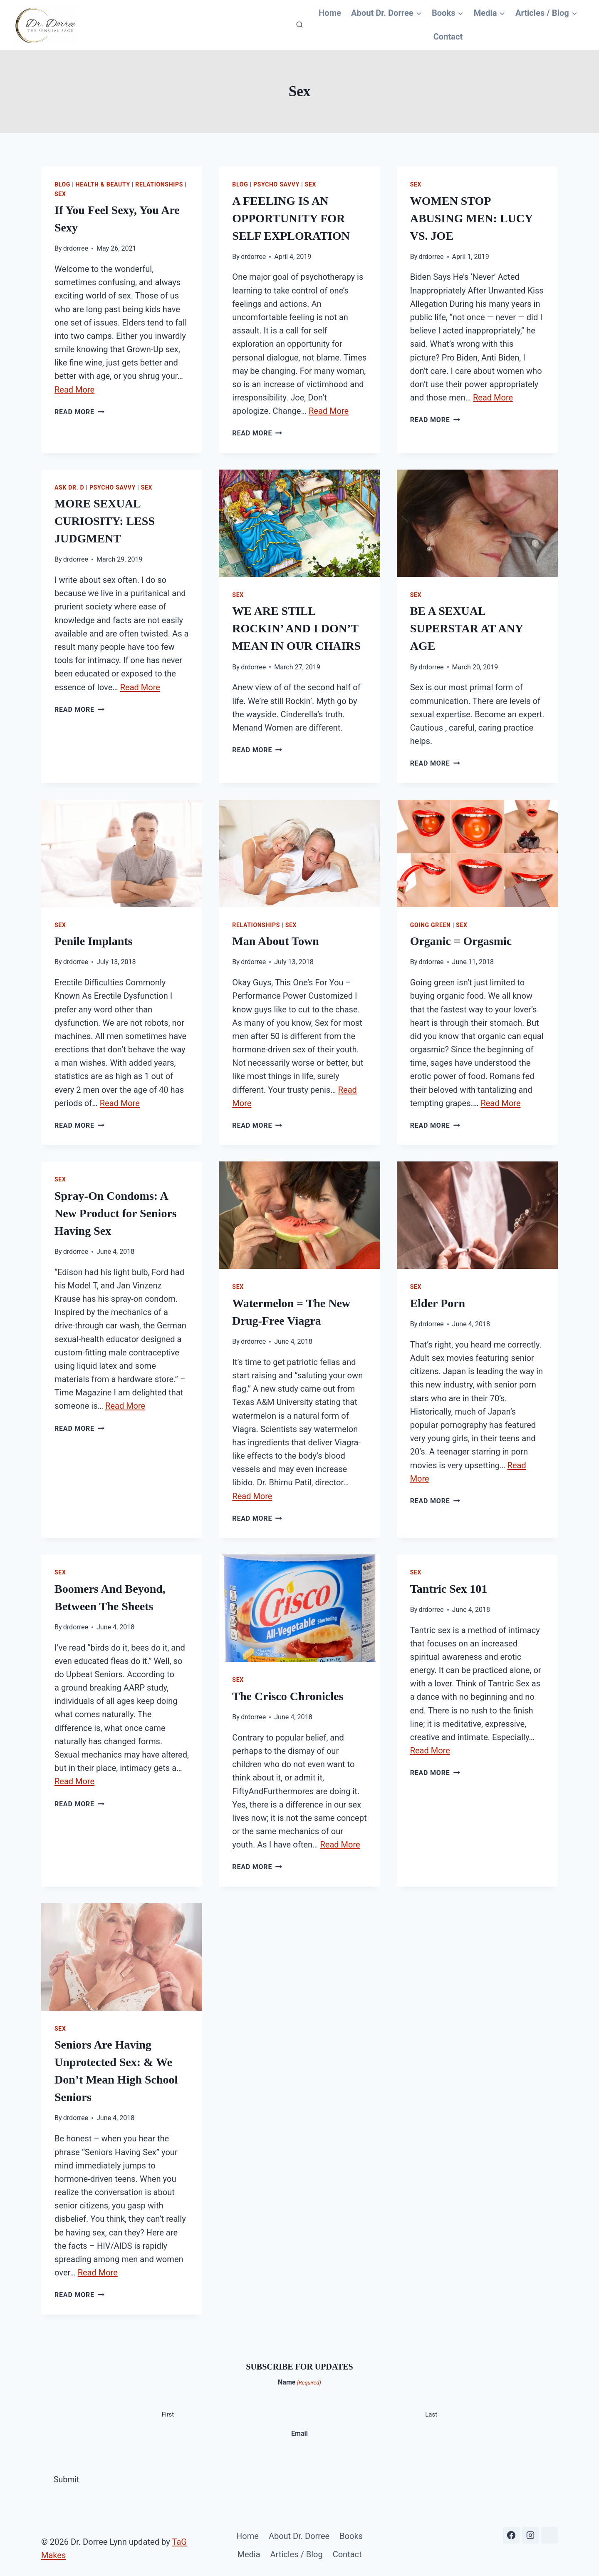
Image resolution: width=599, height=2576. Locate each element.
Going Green (430, 923)
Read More (74, 388)
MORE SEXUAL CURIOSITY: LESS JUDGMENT (104, 520)
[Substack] (549, 2528)
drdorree (75, 248)
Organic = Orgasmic (461, 939)
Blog (62, 184)
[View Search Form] (299, 24)
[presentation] (299, 522)
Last (431, 2408)
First (167, 2408)
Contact (448, 37)
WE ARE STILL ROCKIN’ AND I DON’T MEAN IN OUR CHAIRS (296, 627)
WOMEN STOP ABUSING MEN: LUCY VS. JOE (471, 218)
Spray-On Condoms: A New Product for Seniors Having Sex (115, 1210)
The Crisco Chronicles (287, 1692)
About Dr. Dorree (299, 2529)
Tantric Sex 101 (449, 1584)
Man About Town (275, 939)
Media (248, 2548)
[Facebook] (511, 2528)
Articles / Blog (296, 2548)
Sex (60, 193)
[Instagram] (530, 2528)
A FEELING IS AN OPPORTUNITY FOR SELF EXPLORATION (290, 218)
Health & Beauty (103, 184)
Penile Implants (93, 939)
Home (330, 13)
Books (351, 2529)
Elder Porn (437, 1300)
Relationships (159, 184)
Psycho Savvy (276, 184)
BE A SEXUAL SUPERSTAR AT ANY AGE (466, 627)
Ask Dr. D (69, 486)
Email (299, 2428)
